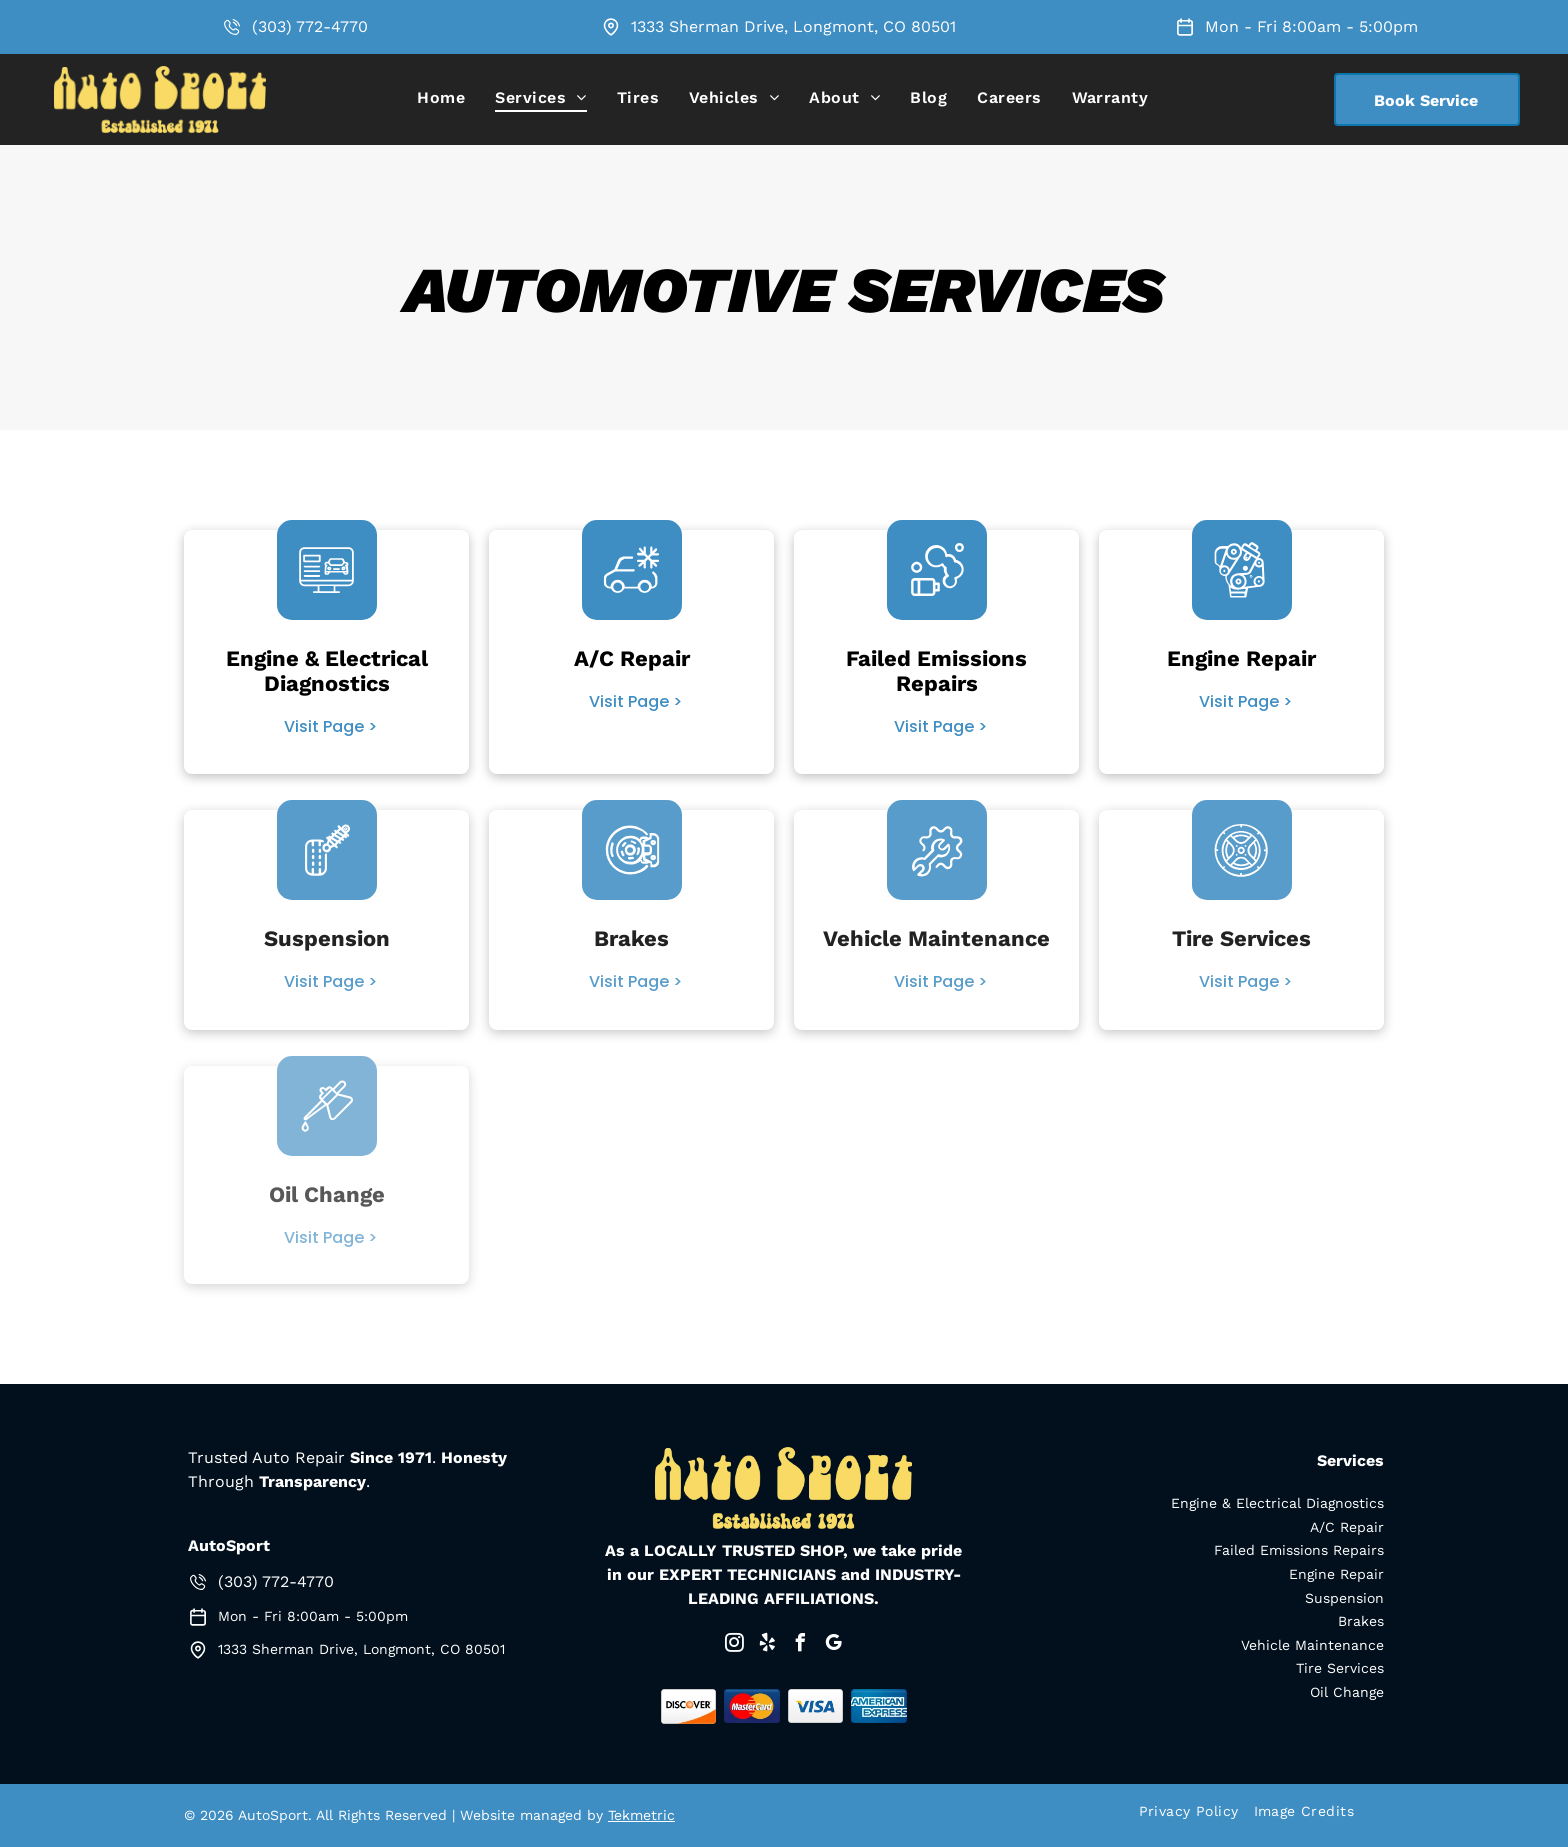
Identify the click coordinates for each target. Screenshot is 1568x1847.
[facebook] (800, 1645)
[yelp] (767, 1645)
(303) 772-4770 (310, 26)
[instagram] (734, 1645)
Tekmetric (641, 1815)
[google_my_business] (833, 1645)
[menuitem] (441, 97)
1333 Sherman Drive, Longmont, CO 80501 (793, 26)
